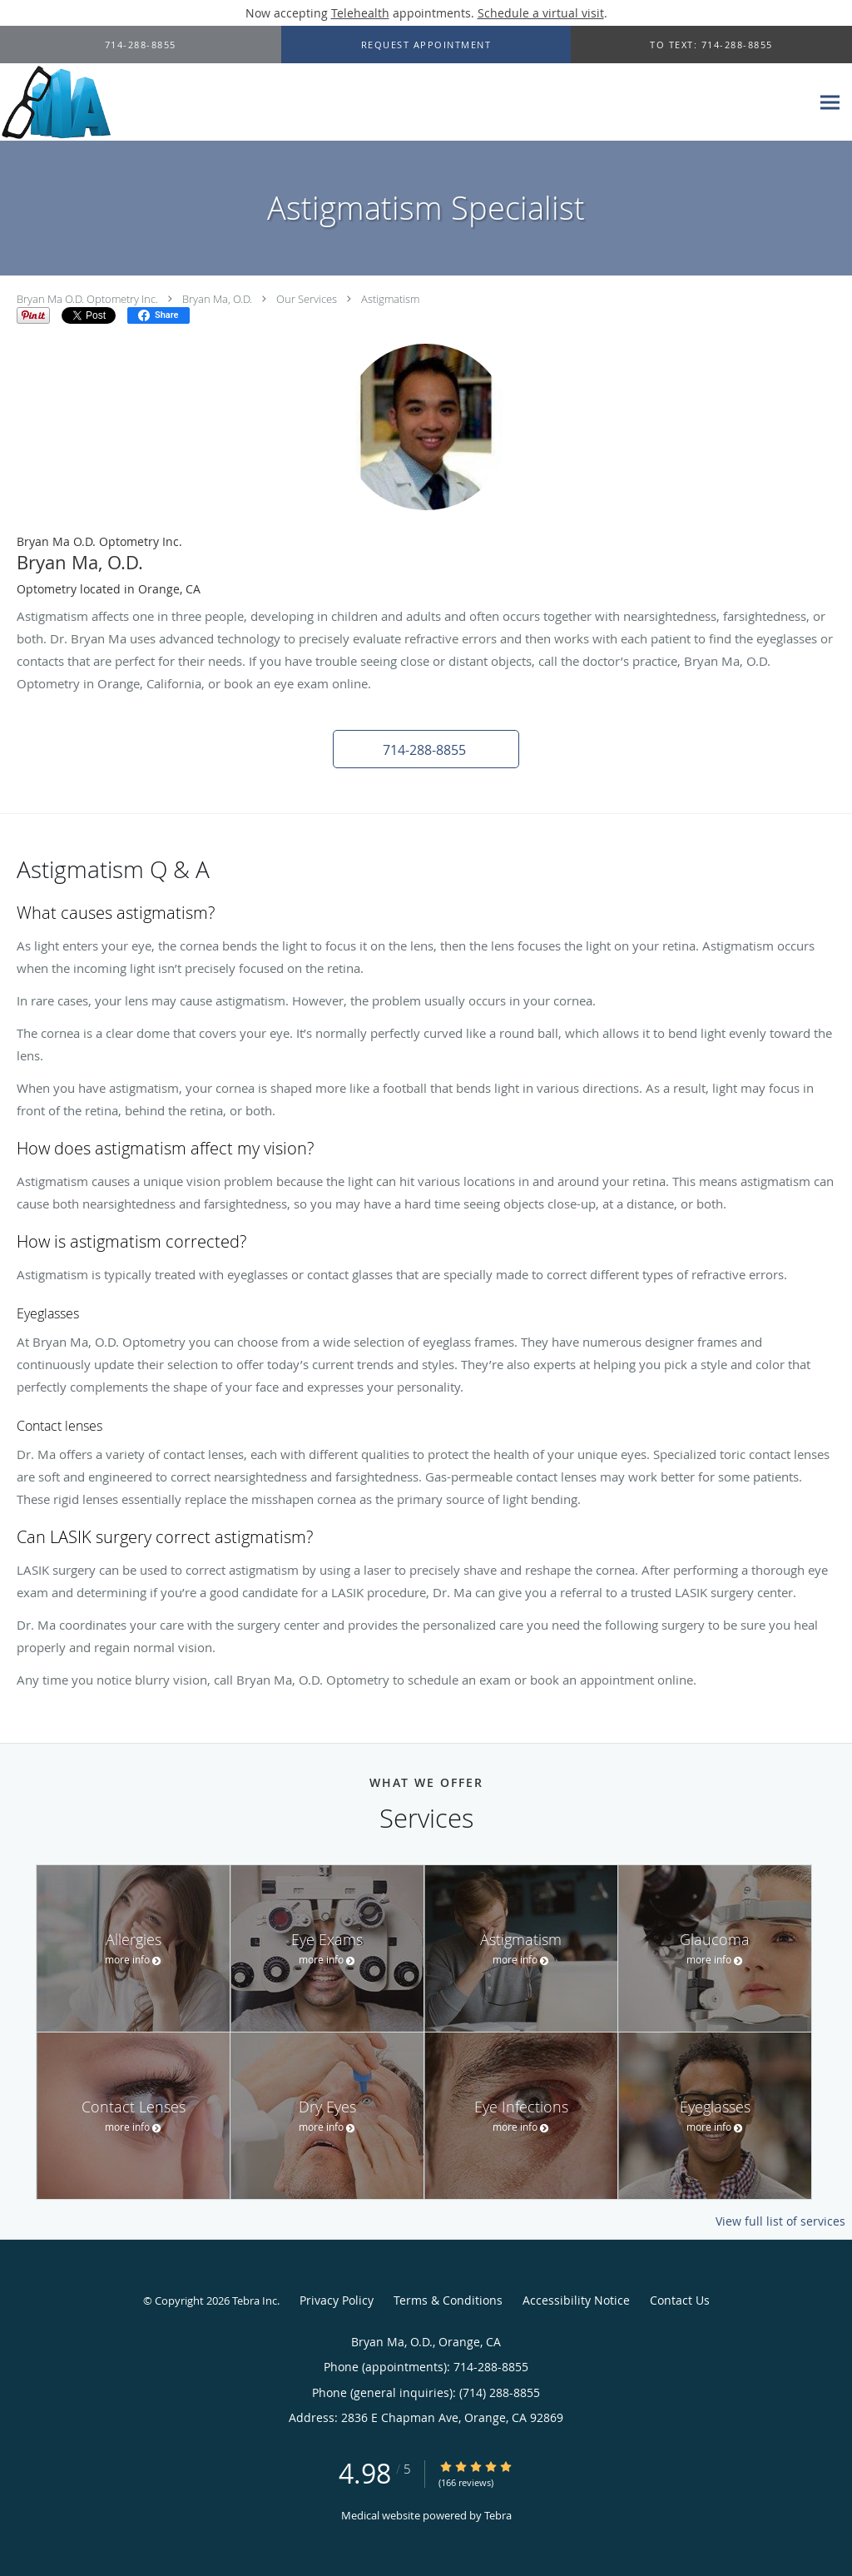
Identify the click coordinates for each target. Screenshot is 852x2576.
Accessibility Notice (576, 2300)
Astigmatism (390, 298)
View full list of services (780, 2221)
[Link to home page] (55, 102)
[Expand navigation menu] (830, 102)
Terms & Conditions (448, 2300)
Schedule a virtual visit (541, 13)
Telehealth (360, 13)
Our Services (306, 298)
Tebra (498, 2515)
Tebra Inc (254, 2300)
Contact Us (680, 2300)
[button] (426, 45)
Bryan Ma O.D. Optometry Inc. (87, 298)
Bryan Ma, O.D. (217, 298)
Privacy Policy (337, 2300)
